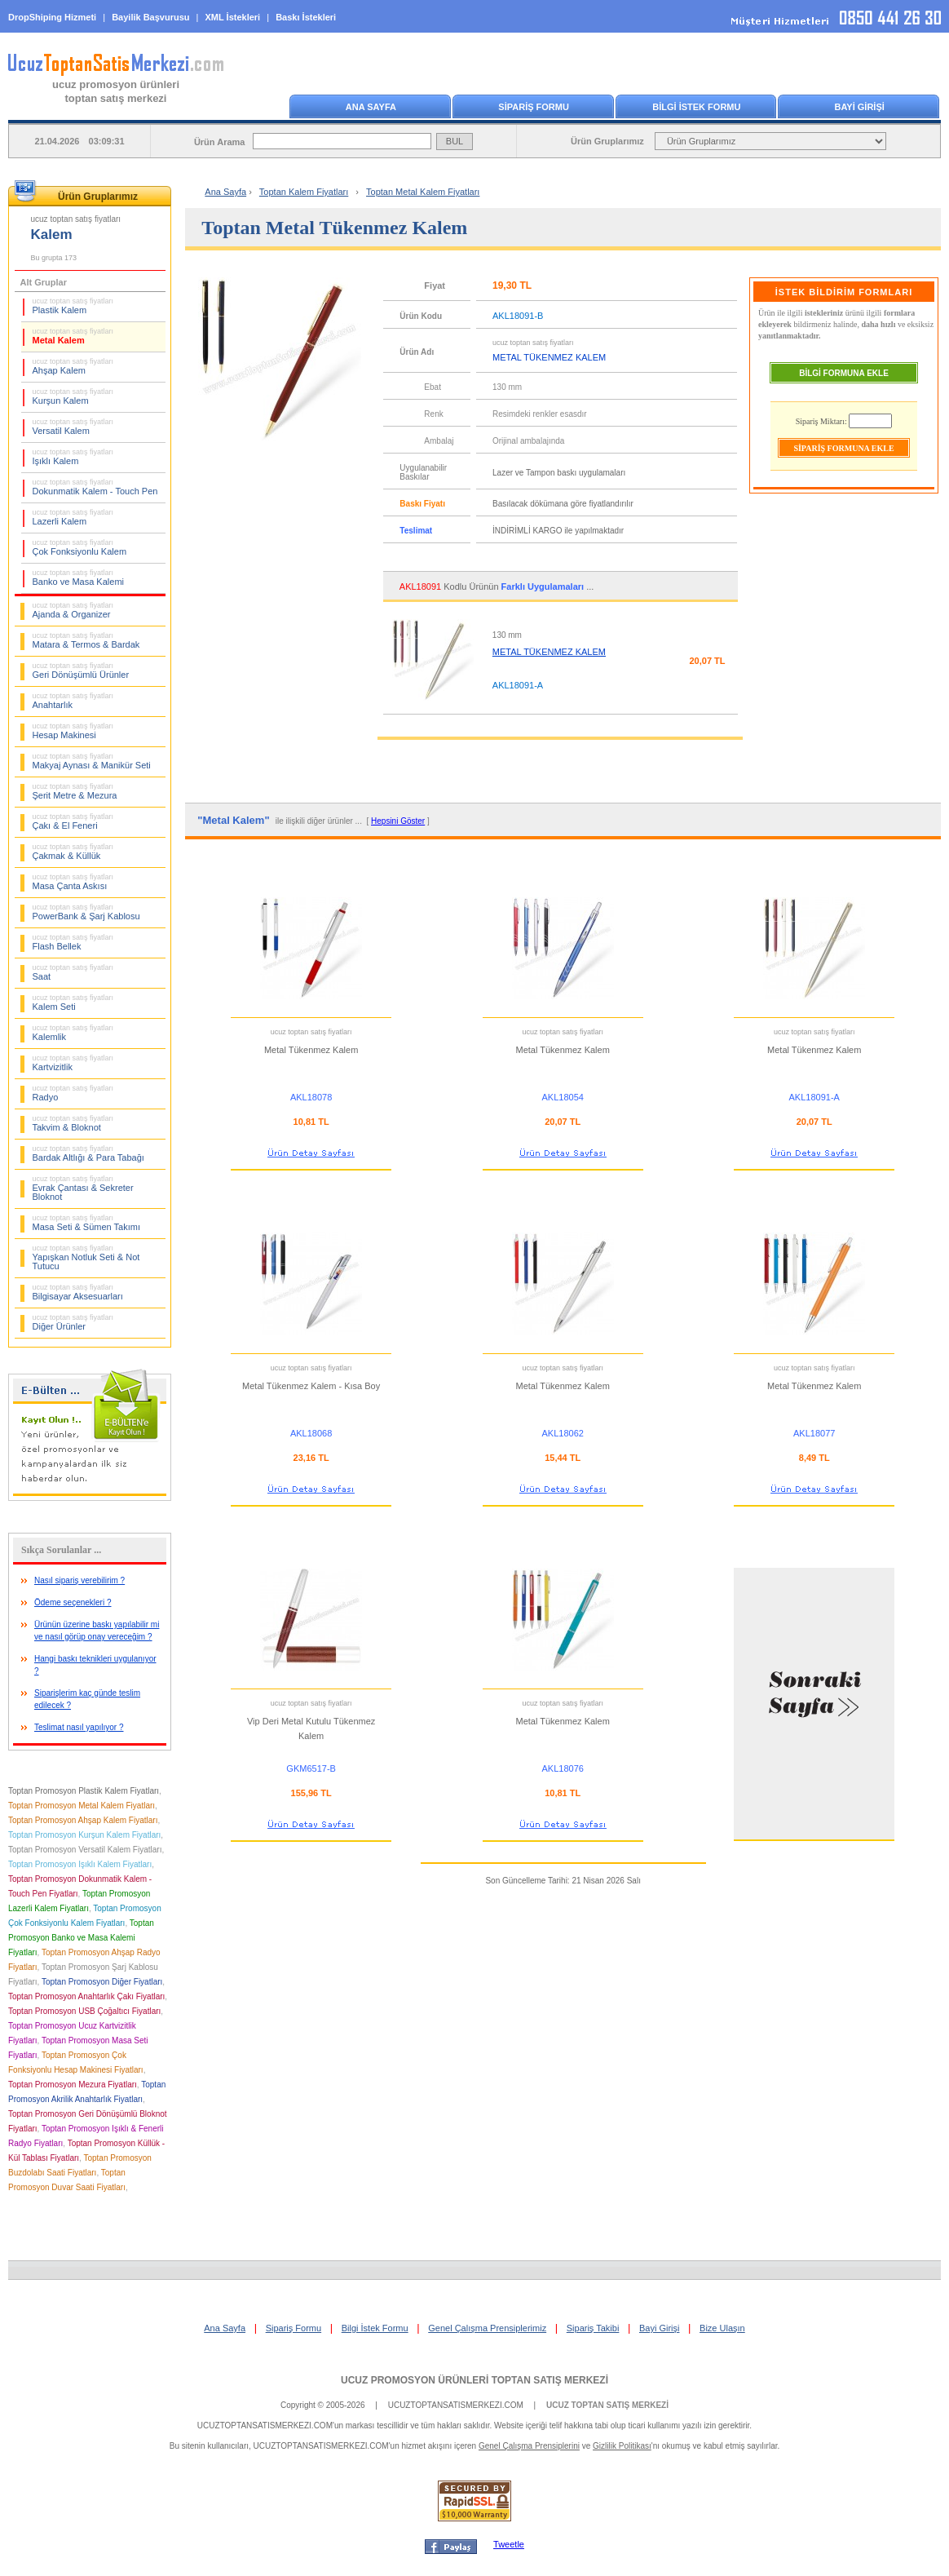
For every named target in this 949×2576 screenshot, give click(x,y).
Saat (73, 972)
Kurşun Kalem (73, 396)
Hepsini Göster (398, 821)
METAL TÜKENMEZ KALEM (549, 652)
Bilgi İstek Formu (375, 2328)
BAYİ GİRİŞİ (859, 107)
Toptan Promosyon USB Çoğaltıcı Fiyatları (84, 2011)
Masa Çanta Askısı (73, 882)
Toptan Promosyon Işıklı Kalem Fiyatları (80, 1864)
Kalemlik (73, 1033)
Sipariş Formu (293, 2328)
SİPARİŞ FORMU (533, 107)
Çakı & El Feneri (73, 821)
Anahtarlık (73, 701)
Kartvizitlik (73, 1063)
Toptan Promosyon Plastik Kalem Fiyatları (83, 1790)
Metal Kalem (73, 336)
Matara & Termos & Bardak (86, 640)
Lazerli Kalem (73, 517)
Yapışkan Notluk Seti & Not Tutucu (86, 1257)
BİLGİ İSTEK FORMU (696, 107)
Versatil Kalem (73, 427)
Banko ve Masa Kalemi (79, 577)
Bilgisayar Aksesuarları (78, 1292)
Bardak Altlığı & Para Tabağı (88, 1153)
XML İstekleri (233, 17)
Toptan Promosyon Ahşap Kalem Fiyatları (82, 1820)
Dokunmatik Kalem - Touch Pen (95, 487)
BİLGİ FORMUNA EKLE (844, 373)
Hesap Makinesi (73, 731)
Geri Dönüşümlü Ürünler (81, 670)
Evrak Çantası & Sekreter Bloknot (83, 1188)
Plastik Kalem (73, 306)
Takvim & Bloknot (73, 1123)
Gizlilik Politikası (622, 2445)
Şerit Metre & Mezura (75, 791)
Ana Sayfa (225, 192)
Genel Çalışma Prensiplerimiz (487, 2328)
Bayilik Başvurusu (150, 17)
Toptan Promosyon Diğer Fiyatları (102, 1981)
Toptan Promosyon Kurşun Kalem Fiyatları (84, 1834)
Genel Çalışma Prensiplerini (529, 2445)
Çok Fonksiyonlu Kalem (80, 547)
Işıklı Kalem (73, 457)
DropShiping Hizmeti (52, 17)
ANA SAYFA (371, 107)
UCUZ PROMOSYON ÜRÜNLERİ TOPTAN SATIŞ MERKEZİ (474, 2380)
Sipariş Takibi (593, 2328)
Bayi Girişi (659, 2328)
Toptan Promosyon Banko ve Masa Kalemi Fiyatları (81, 1938)
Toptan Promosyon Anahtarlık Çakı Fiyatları (86, 1996)
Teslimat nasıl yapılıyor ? (79, 1727)
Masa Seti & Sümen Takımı (86, 1223)
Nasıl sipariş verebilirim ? (79, 1580)
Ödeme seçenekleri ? (73, 1602)
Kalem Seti (73, 1002)
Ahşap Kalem (73, 366)
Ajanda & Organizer (73, 610)
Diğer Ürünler (73, 1322)
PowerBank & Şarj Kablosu (86, 912)
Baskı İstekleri (306, 17)
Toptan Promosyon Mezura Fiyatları (72, 2084)
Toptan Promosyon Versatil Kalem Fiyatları (84, 1849)
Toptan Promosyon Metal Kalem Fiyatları (81, 1805)
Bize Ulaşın (722, 2328)
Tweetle (508, 2544)
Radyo (73, 1093)
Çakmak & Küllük (73, 852)
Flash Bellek (73, 942)
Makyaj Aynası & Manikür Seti (92, 761)
